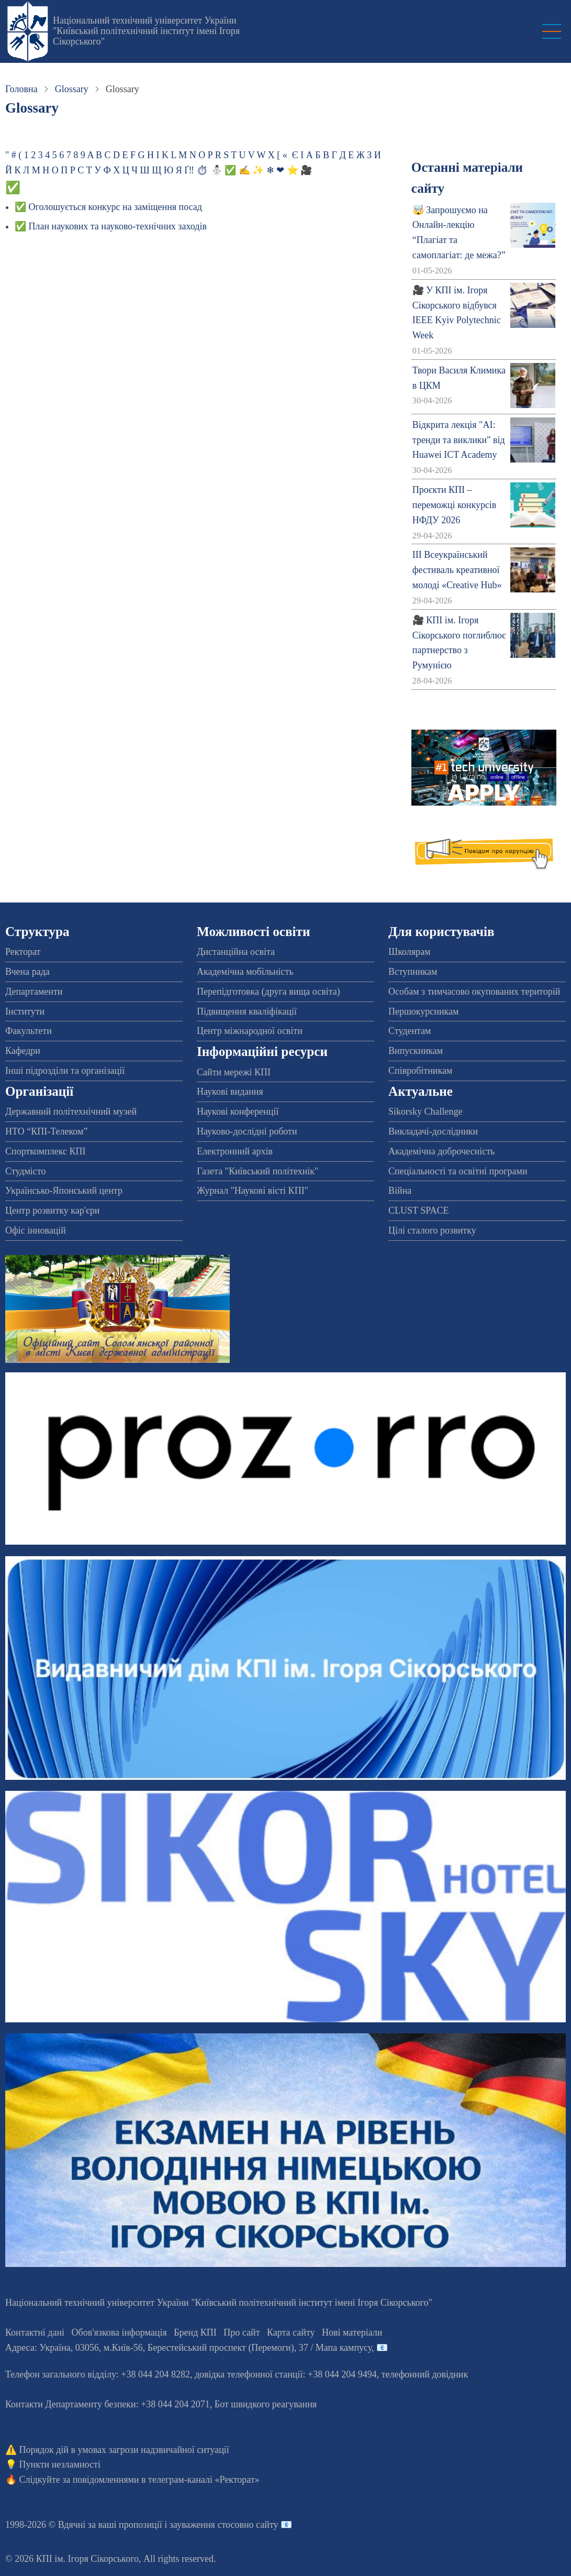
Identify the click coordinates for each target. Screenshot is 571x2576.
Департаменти (33, 991)
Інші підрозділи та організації (65, 1070)
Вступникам (412, 971)
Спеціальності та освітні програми (458, 1171)
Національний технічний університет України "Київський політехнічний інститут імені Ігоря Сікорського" (146, 31)
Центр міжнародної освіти (250, 1031)
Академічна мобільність (245, 971)
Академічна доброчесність (441, 1151)
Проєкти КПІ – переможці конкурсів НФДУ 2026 (454, 505)
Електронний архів (235, 1151)
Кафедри (22, 1050)
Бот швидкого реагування (266, 2404)
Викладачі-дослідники (433, 1131)
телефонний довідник (425, 2374)
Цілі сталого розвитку (432, 1230)
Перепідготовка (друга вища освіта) (268, 991)
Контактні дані (34, 2332)
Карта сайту (291, 2332)
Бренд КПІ (195, 2332)
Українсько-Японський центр (63, 1190)
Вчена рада (27, 971)
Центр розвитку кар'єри (52, 1210)
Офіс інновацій (35, 1230)
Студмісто (25, 1171)
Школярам (409, 951)
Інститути (24, 1011)
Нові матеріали (352, 2332)
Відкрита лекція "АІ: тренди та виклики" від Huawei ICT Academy (458, 440)
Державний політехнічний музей (71, 1111)
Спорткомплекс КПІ (45, 1151)
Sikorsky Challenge (425, 1111)
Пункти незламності (59, 2464)
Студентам (409, 1031)
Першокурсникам (423, 1011)
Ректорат (22, 951)
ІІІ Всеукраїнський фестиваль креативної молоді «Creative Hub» (457, 569)
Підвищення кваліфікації (247, 1011)
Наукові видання (230, 1091)
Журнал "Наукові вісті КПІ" (252, 1190)
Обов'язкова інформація (119, 2332)
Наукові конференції (237, 1111)
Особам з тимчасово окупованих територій (474, 991)
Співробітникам (420, 1070)
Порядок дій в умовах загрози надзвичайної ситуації (124, 2450)
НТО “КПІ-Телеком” (46, 1131)
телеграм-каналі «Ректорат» (204, 2479)
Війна (399, 1190)
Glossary (71, 89)
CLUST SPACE (418, 1210)
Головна (21, 89)
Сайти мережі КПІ (234, 1072)
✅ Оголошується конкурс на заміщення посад (108, 207)
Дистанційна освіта (236, 951)
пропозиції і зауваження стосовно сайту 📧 (205, 2524)
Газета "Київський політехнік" (257, 1171)
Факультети (28, 1031)
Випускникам (415, 1050)
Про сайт (241, 2332)
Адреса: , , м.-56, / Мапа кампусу (188, 2347)
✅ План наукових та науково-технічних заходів (111, 226)
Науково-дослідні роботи (247, 1131)
